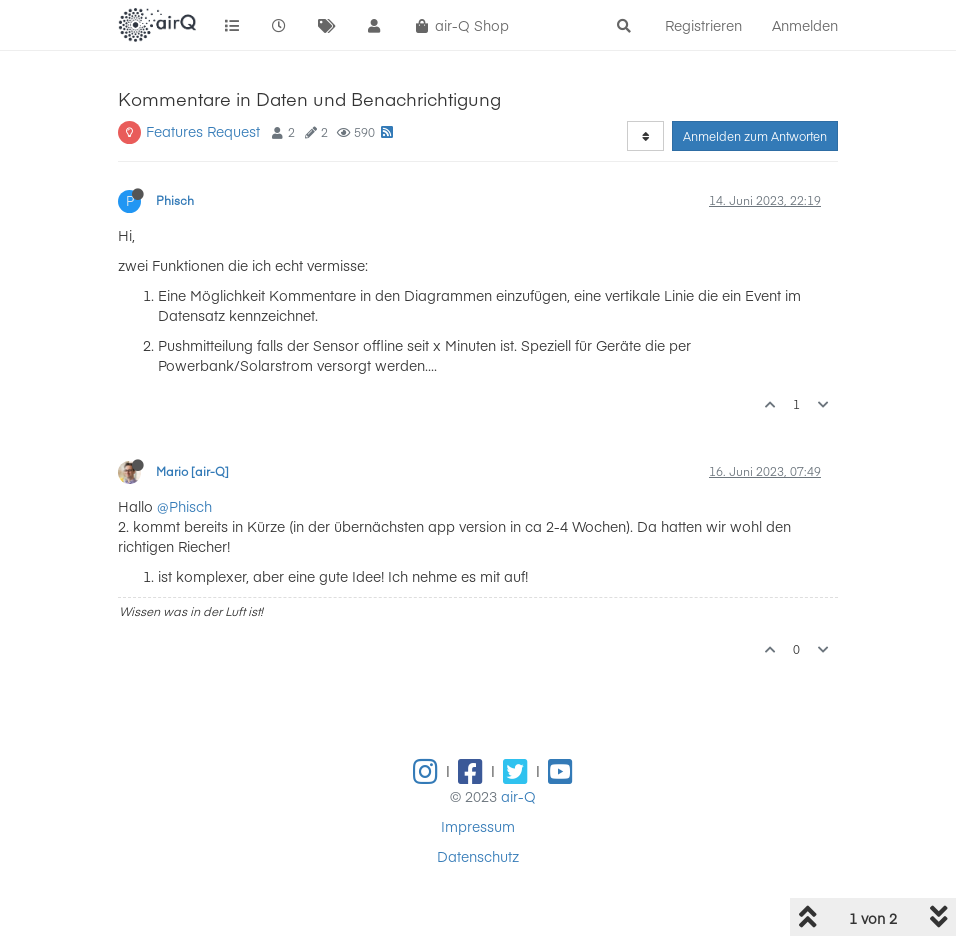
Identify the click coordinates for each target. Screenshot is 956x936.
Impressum (478, 826)
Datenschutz (478, 856)
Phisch (175, 200)
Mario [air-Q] (192, 471)
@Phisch (184, 506)
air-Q (518, 796)
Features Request (203, 131)
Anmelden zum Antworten (755, 136)
